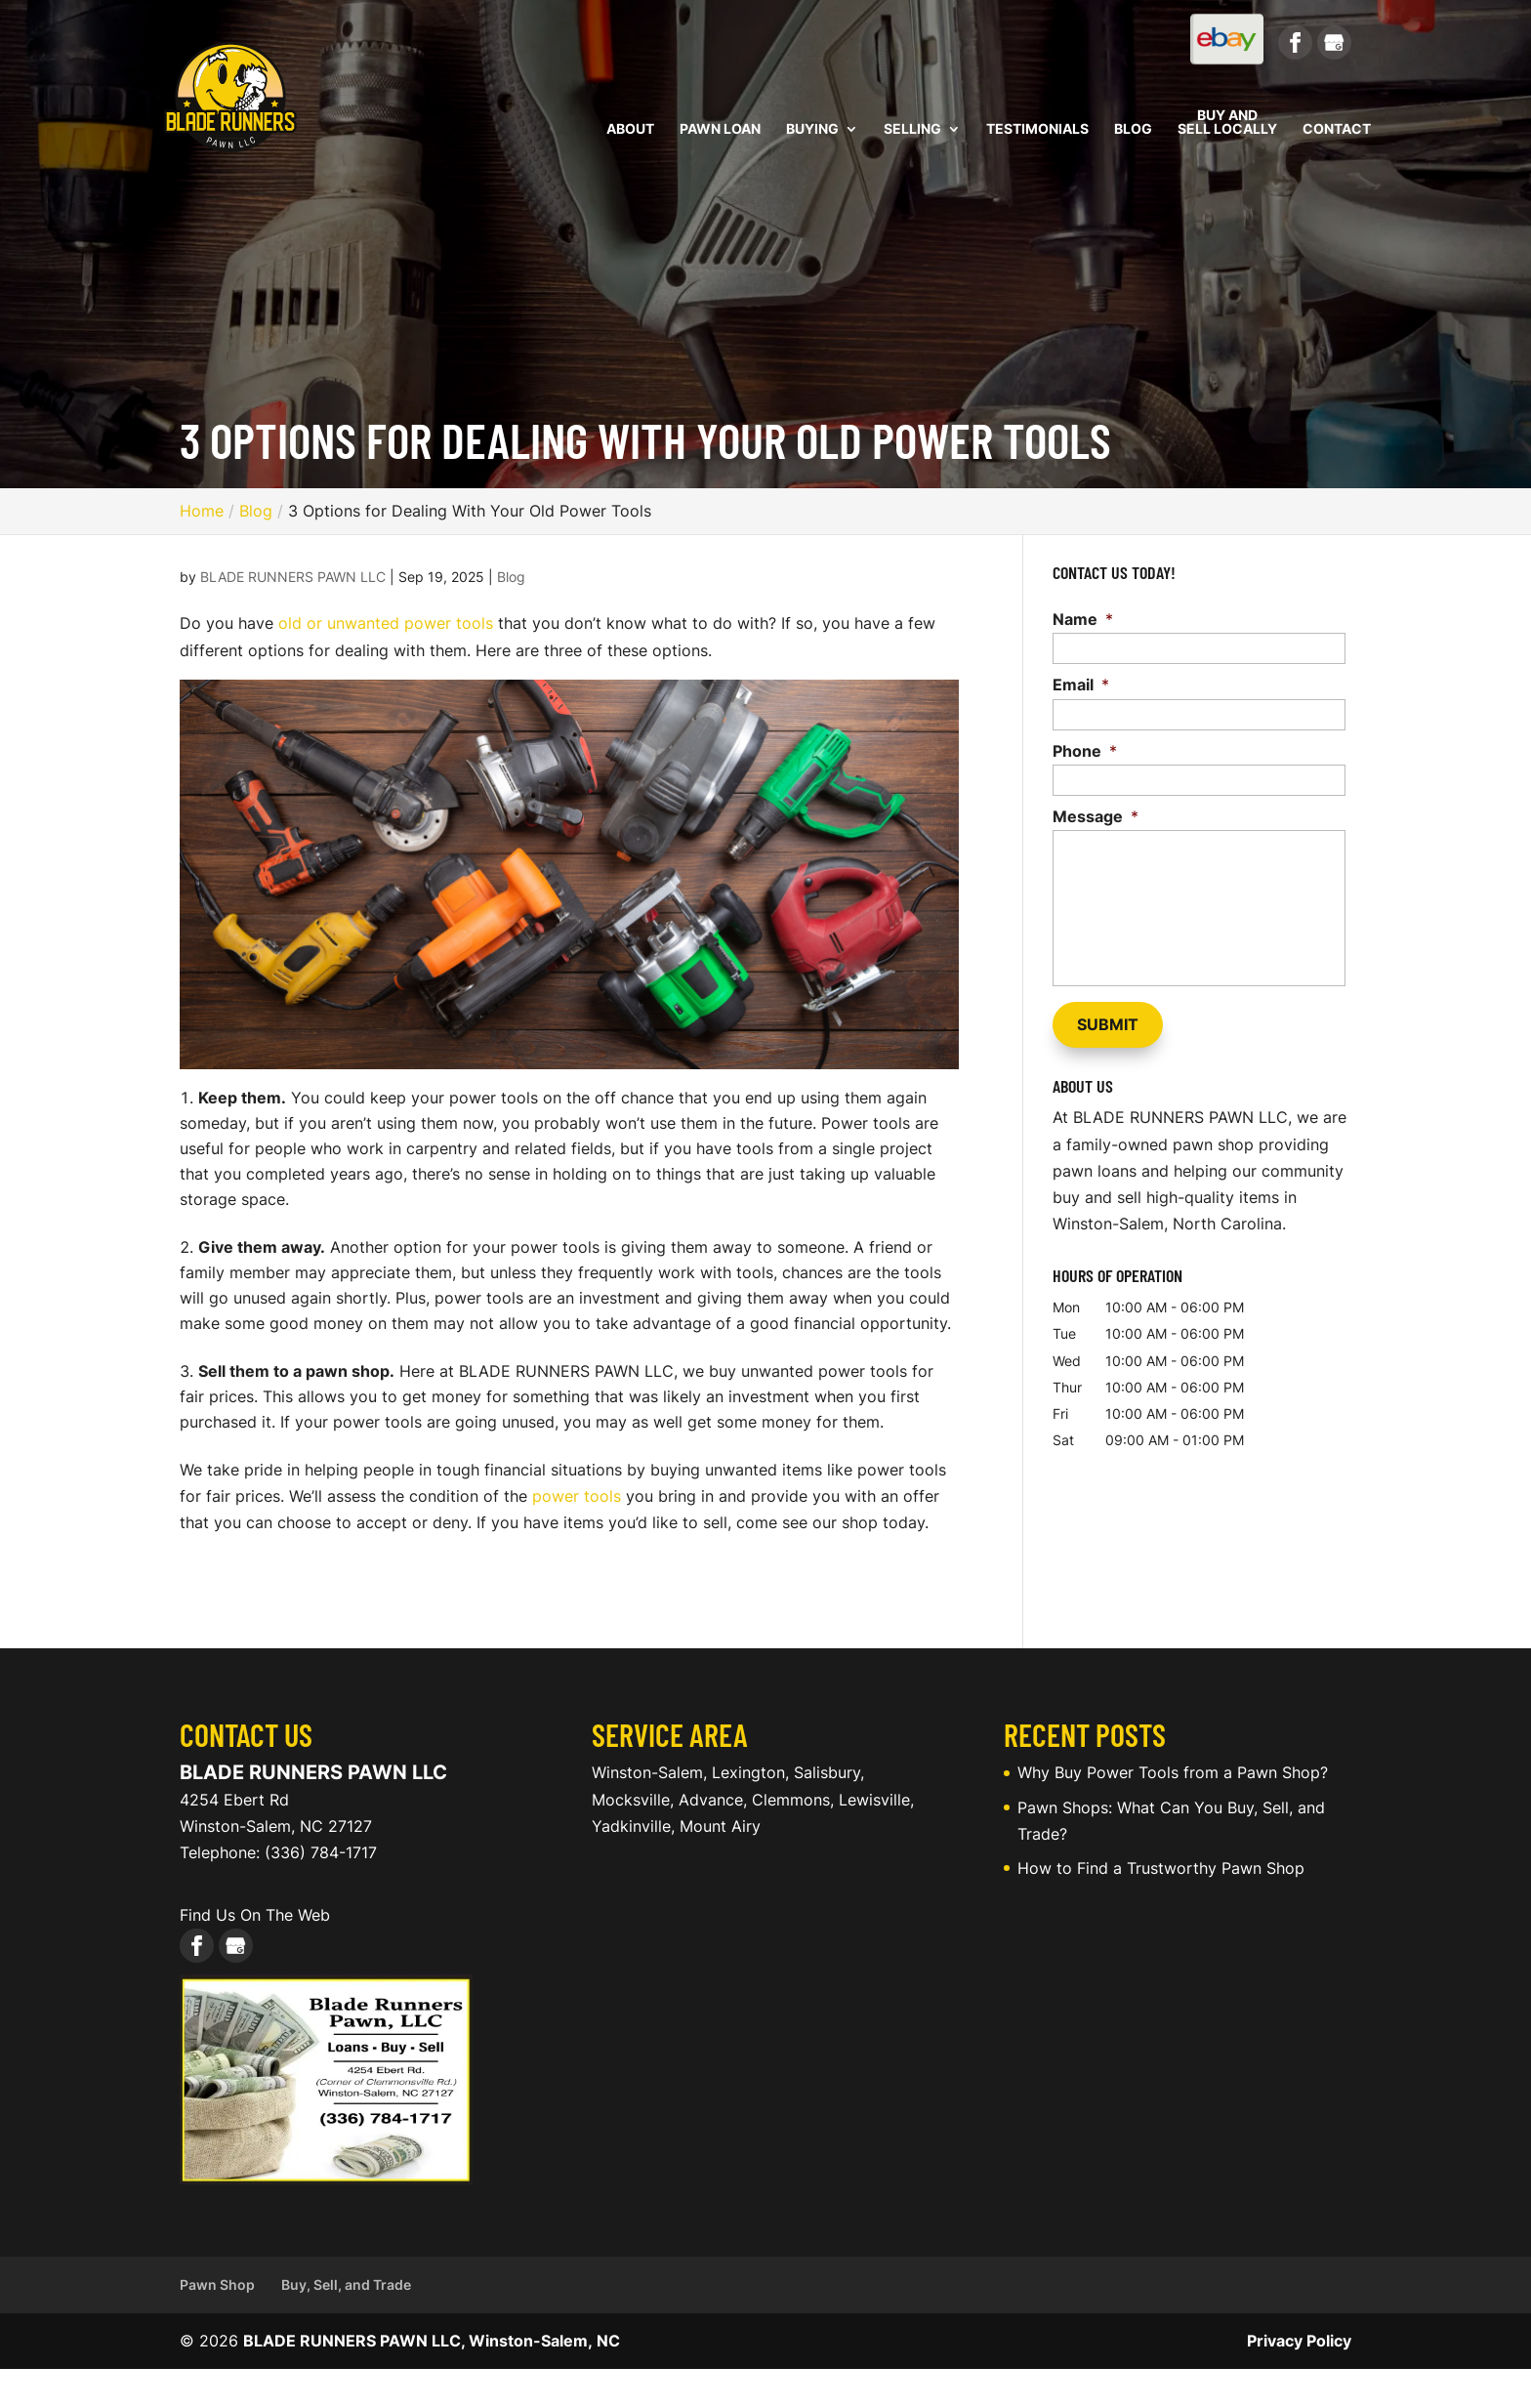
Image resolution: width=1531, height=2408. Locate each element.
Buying (812, 129)
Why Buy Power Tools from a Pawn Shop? (1172, 1772)
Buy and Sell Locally (1227, 122)
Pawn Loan (720, 129)
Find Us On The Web (255, 1915)
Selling (912, 129)
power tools (576, 1496)
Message (1095, 816)
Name (1083, 619)
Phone (1085, 751)
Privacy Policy (1299, 2340)
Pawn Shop (217, 2284)
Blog (1133, 129)
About (630, 129)
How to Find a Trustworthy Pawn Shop (1160, 1868)
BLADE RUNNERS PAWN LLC (293, 576)
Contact (1337, 129)
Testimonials (1037, 129)
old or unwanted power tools (385, 623)
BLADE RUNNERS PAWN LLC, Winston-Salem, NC (431, 2340)
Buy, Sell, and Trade (346, 2284)
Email (1081, 684)
